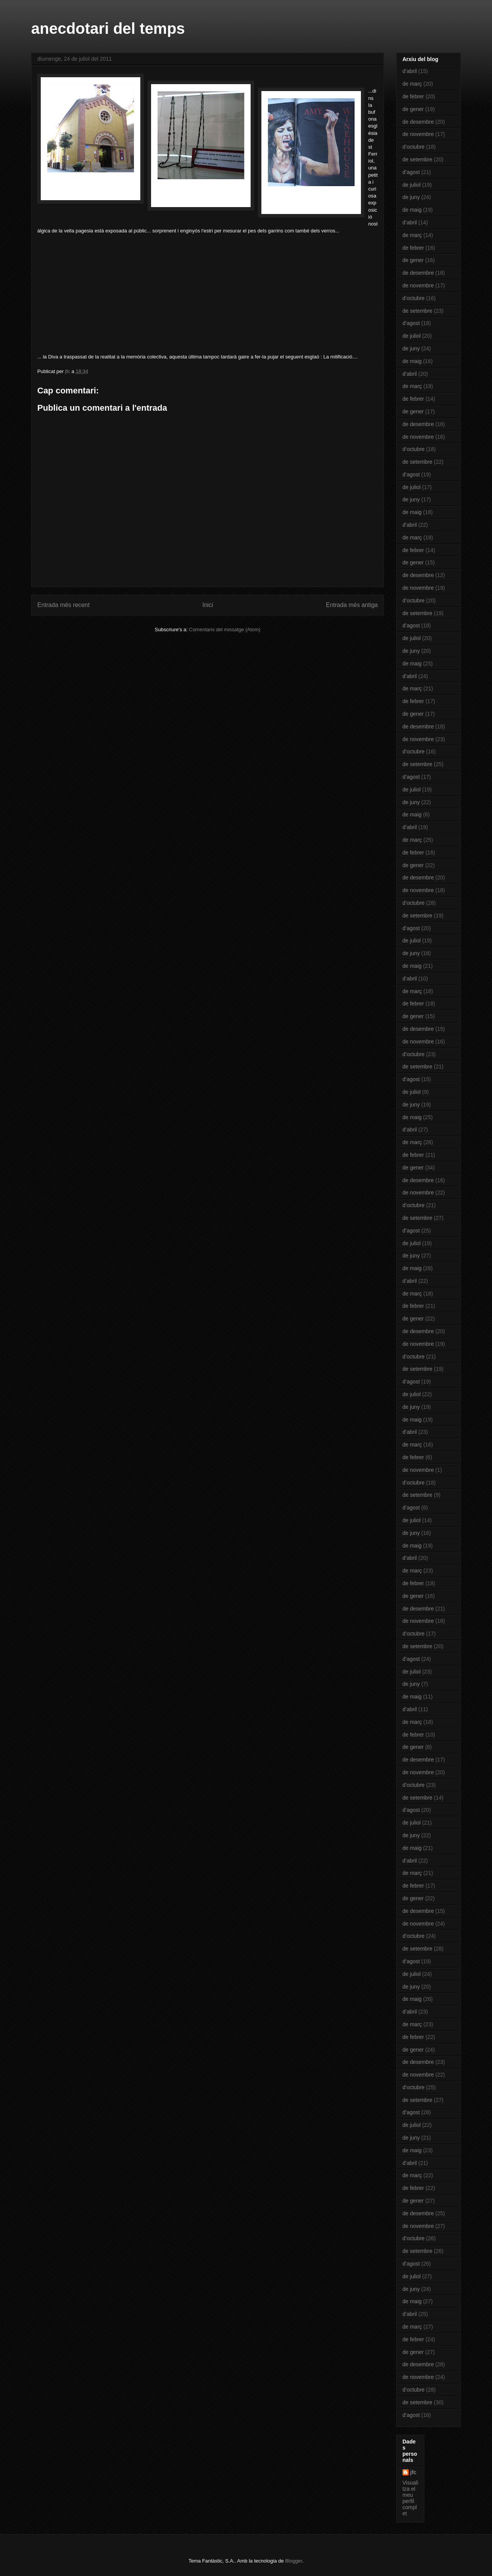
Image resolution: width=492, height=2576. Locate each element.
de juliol (411, 185)
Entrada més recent (63, 605)
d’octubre (413, 147)
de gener (413, 109)
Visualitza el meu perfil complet (410, 2498)
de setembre (417, 159)
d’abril (409, 71)
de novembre (418, 134)
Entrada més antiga (352, 605)
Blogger (293, 2561)
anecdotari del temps (108, 28)
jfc (413, 2472)
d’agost (411, 172)
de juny (411, 197)
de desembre (418, 122)
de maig (412, 210)
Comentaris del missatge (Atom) (225, 629)
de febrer (413, 96)
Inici (208, 605)
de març (412, 84)
